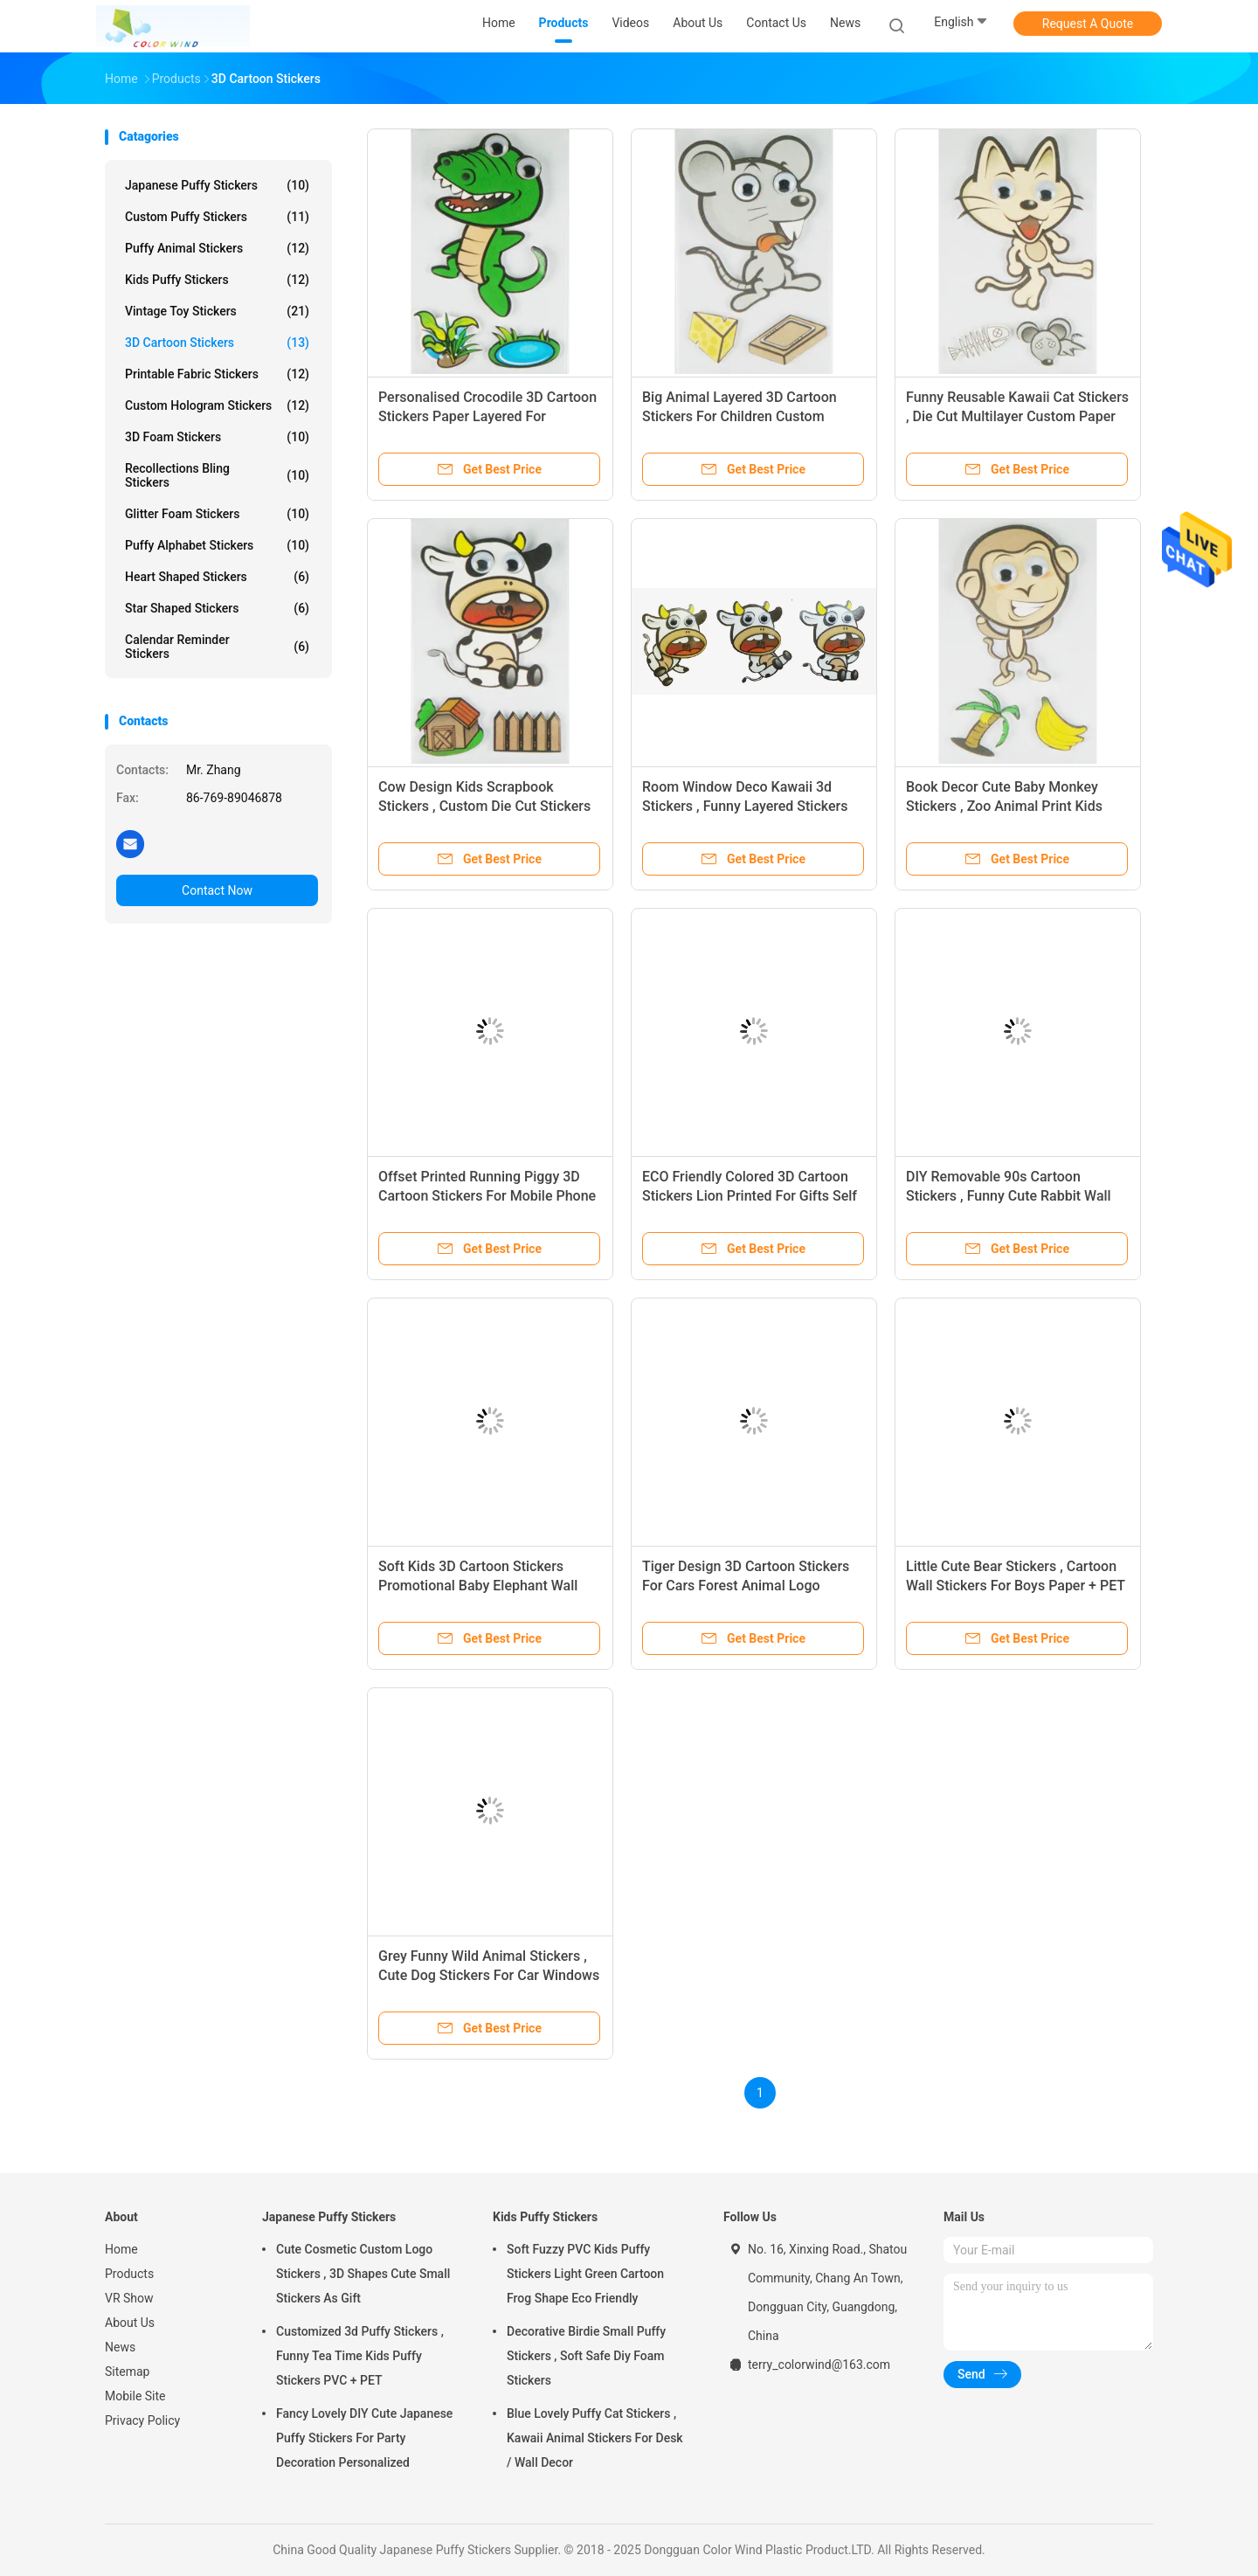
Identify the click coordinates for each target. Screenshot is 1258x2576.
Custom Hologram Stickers (217, 405)
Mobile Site (135, 2396)
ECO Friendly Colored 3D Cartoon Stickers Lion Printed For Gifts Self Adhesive (749, 1195)
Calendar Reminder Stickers (217, 647)
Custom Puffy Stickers (217, 216)
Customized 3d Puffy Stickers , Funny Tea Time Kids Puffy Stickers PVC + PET (360, 2355)
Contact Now (217, 890)
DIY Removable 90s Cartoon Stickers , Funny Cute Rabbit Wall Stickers (1008, 1195)
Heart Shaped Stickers (217, 576)
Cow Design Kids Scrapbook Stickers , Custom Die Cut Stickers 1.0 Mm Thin (484, 806)
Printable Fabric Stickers (217, 374)
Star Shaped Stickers (217, 608)
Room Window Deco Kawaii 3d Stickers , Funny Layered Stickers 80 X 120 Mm (744, 806)
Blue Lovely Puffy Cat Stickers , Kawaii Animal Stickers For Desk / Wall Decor (595, 2437)
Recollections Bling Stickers (217, 475)
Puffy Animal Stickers (217, 248)
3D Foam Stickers (217, 437)
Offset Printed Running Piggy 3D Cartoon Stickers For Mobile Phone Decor (487, 1195)
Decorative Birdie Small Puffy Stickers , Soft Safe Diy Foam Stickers (586, 2355)
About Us (130, 2323)
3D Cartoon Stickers (217, 342)
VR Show (129, 2298)
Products (129, 2274)
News (120, 2347)
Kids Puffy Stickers (217, 279)
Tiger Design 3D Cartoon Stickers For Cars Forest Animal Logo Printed (745, 1585)
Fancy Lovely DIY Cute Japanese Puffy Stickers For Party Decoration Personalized (364, 2437)
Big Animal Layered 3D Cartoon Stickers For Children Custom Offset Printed (739, 416)
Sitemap (127, 2372)
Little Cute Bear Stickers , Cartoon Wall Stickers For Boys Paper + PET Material (1015, 1585)
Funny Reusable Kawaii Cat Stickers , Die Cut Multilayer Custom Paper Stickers (1017, 416)
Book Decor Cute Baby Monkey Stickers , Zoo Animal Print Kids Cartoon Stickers (1004, 806)
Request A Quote (1087, 24)
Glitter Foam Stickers (217, 514)
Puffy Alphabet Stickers (217, 545)
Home (121, 2249)
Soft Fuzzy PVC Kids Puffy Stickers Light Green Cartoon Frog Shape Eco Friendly (585, 2273)
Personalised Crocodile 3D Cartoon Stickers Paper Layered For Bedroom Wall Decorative (487, 416)
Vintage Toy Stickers (217, 311)
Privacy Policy (142, 2420)
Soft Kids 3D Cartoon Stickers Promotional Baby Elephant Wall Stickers (477, 1585)
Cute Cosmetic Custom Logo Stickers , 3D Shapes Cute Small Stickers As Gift (363, 2273)
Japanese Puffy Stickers (217, 185)
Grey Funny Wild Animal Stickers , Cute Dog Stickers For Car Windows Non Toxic (488, 1975)
